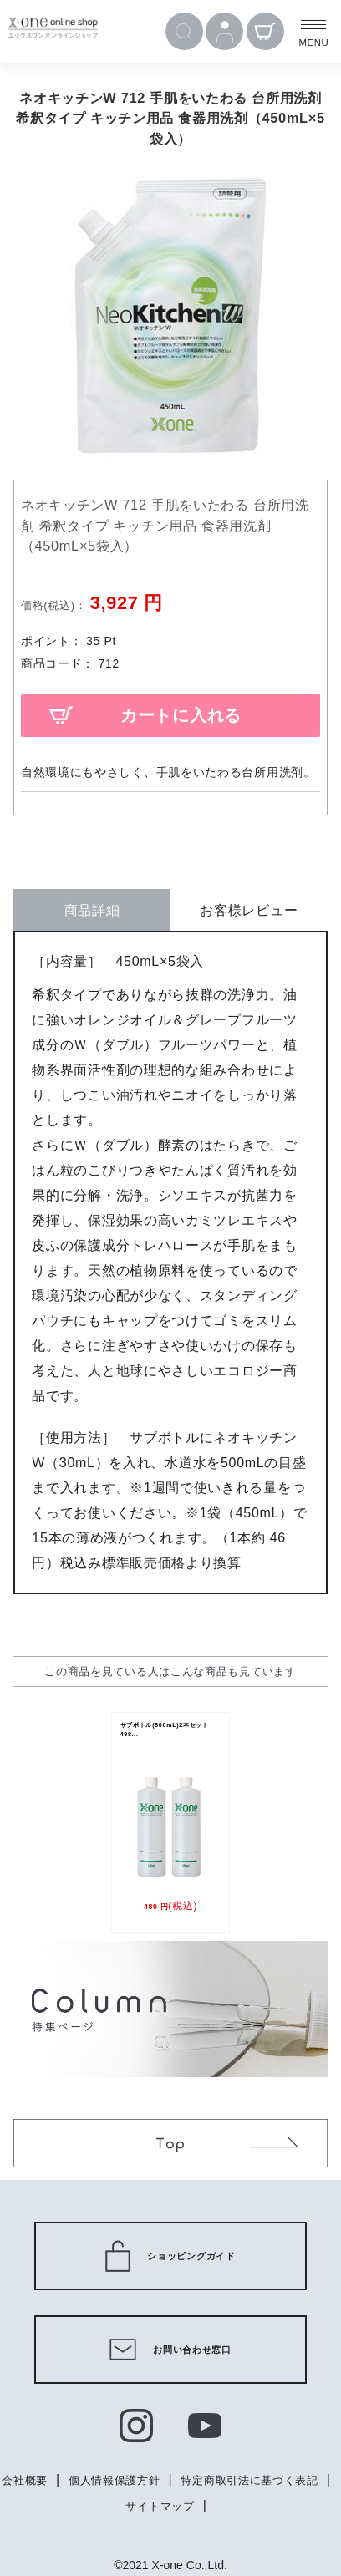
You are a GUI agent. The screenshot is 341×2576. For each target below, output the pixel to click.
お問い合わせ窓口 (170, 2349)
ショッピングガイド (170, 2256)
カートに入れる (181, 715)
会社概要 (100, 2480)
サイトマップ (244, 2505)
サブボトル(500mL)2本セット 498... (172, 1734)
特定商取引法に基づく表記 (112, 2505)
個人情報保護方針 (195, 2480)
